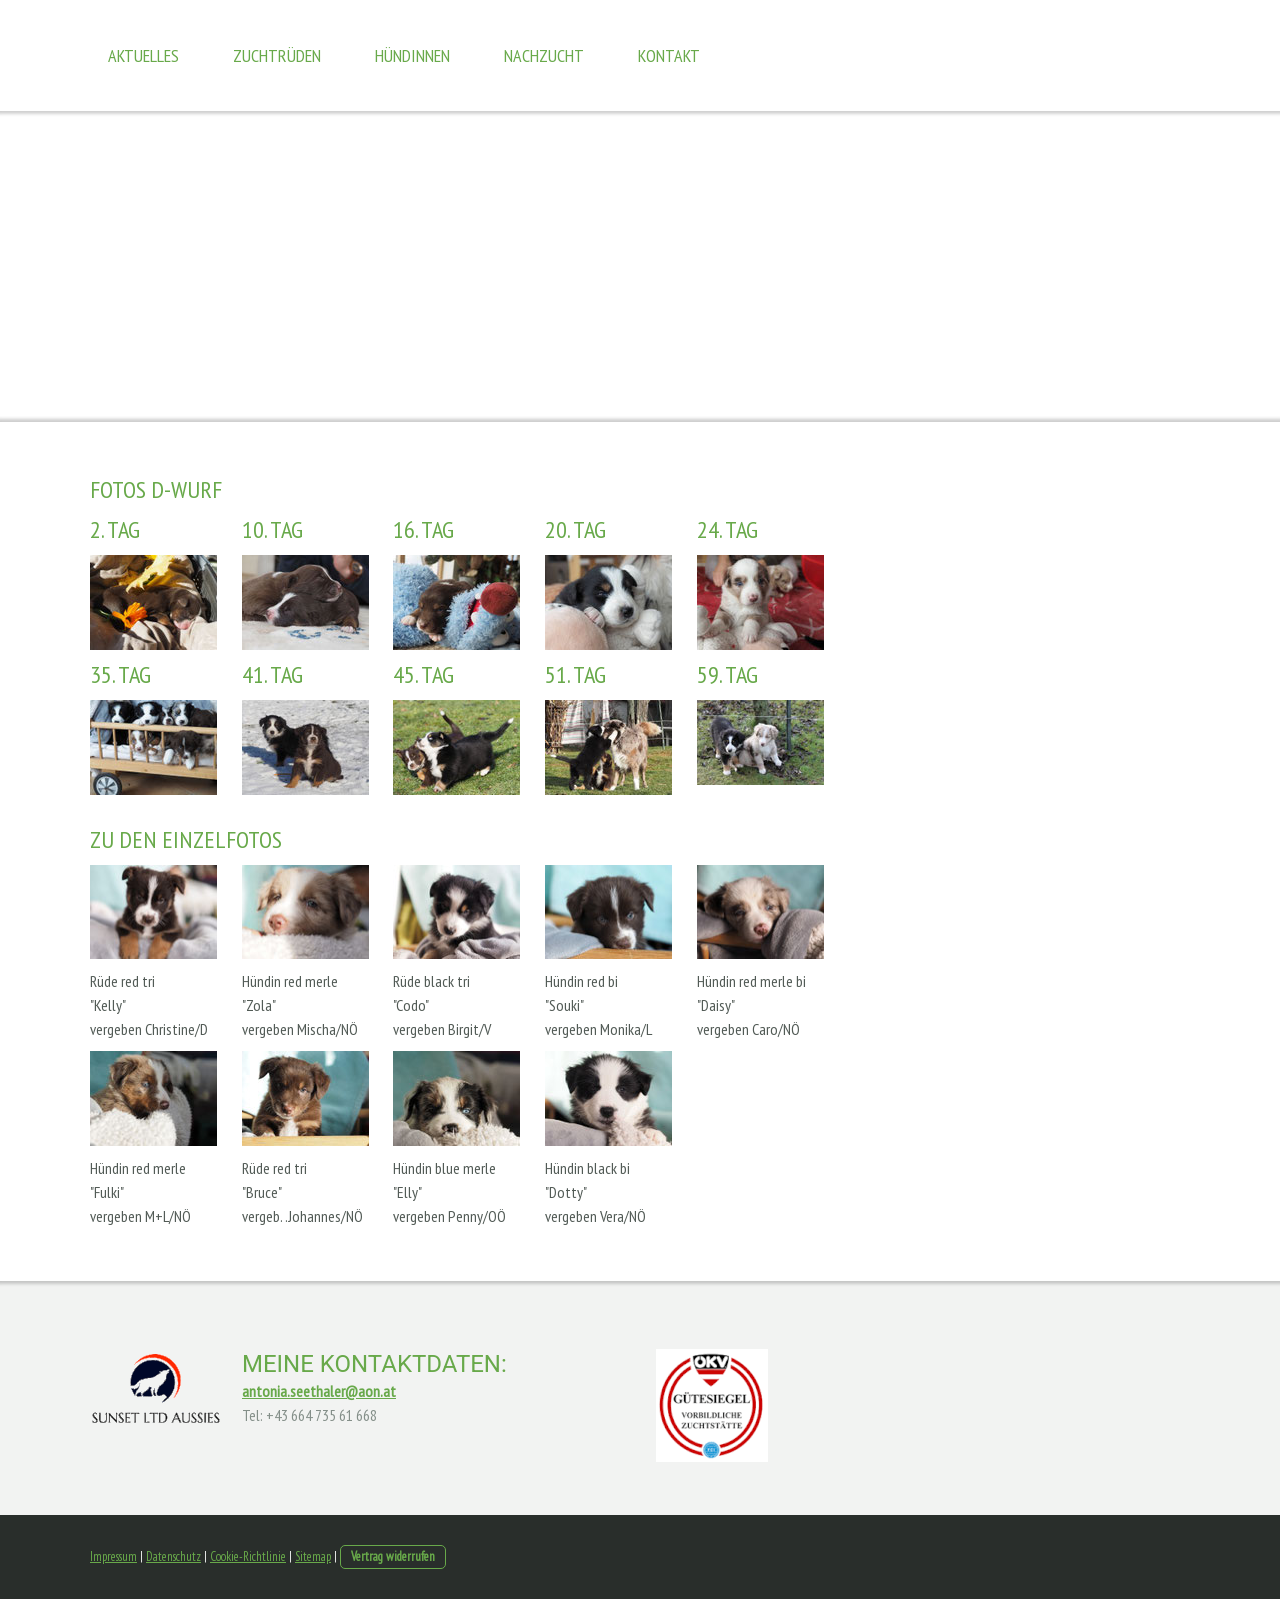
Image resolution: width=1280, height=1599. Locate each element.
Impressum (113, 1556)
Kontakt (669, 55)
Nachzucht (544, 55)
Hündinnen (412, 55)
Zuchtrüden (277, 55)
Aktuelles (143, 55)
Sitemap (313, 1556)
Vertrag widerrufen (393, 1556)
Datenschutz (173, 1556)
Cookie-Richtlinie (248, 1556)
